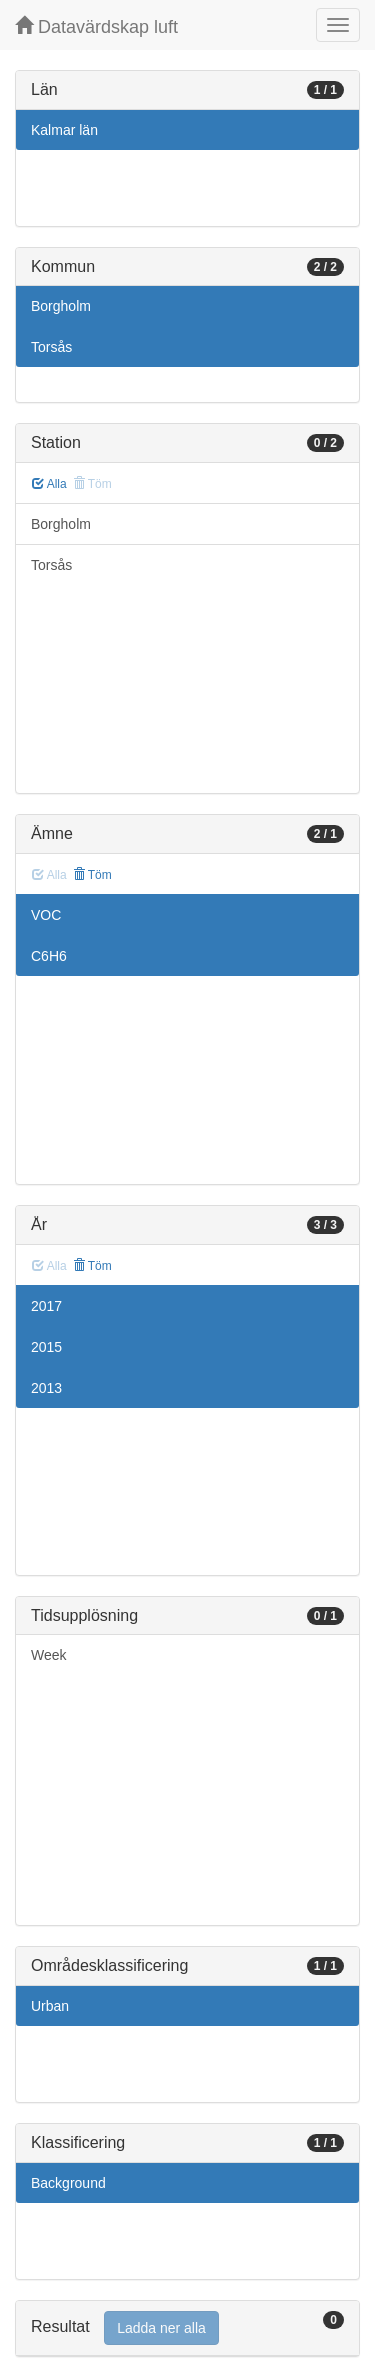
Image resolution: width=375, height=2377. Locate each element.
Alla (49, 484)
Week (49, 1655)
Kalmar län (64, 130)
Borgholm (61, 306)
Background (68, 2183)
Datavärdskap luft (96, 26)
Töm (92, 875)
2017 (46, 1306)
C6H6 (49, 956)
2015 (46, 1347)
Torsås (51, 347)
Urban (50, 2006)
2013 (46, 1388)
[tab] (187, 2328)
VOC (46, 915)
